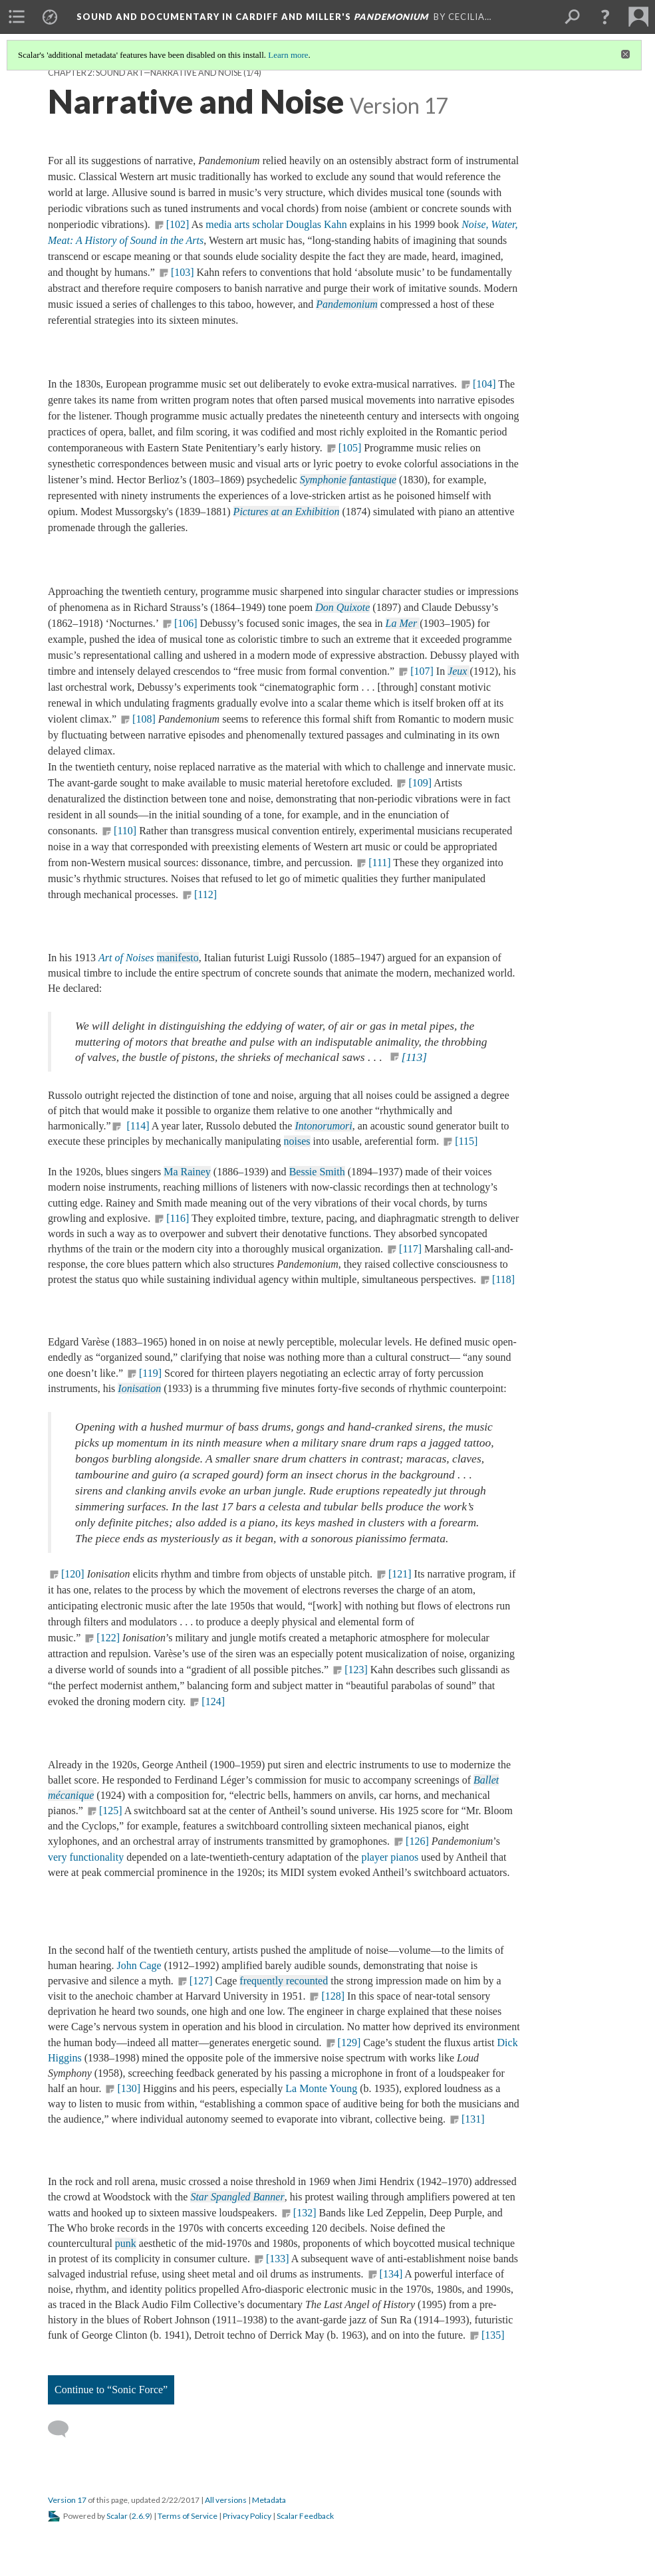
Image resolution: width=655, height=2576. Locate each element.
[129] (349, 2042)
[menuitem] (16, 16)
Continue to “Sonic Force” (111, 2389)
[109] (420, 782)
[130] (128, 2088)
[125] (110, 1810)
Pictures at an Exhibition (286, 511)
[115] (466, 1141)
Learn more (288, 55)
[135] (493, 2335)
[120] (72, 1574)
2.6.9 (141, 2516)
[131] (473, 2119)
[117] (410, 1248)
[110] (125, 830)
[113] (415, 1057)
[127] (201, 1980)
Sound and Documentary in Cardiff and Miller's (252, 16)
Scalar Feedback (305, 2516)
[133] (277, 2258)
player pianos (389, 1857)
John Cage (139, 1965)
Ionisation (139, 1388)
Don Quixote (342, 607)
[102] (178, 224)
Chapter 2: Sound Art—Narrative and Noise (145, 73)
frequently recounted (283, 1980)
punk (125, 2243)
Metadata (269, 2500)
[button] (605, 16)
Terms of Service (187, 2516)
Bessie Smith (317, 1171)
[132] (305, 2212)
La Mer (403, 623)
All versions (226, 2500)
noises (297, 1141)
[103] (182, 272)
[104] (484, 384)
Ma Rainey (187, 1171)
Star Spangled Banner (237, 2196)
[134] (391, 2274)
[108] (144, 719)
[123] (356, 1669)
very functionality (86, 1857)
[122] (108, 1637)
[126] (417, 1841)
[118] (503, 1279)
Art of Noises (126, 957)
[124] (214, 1701)
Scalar (117, 2516)
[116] (177, 1218)
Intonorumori (323, 1125)
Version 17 (67, 2500)
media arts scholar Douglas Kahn (275, 224)
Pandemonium (346, 304)
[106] (185, 623)
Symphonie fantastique (348, 479)
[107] (422, 671)
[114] (136, 1125)
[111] (379, 862)
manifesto (178, 957)
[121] (400, 1574)
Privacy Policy (247, 2516)
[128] (332, 1996)
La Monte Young (321, 2088)
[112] (205, 894)
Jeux (458, 671)
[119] (150, 1373)
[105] (350, 447)
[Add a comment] (64, 2429)
